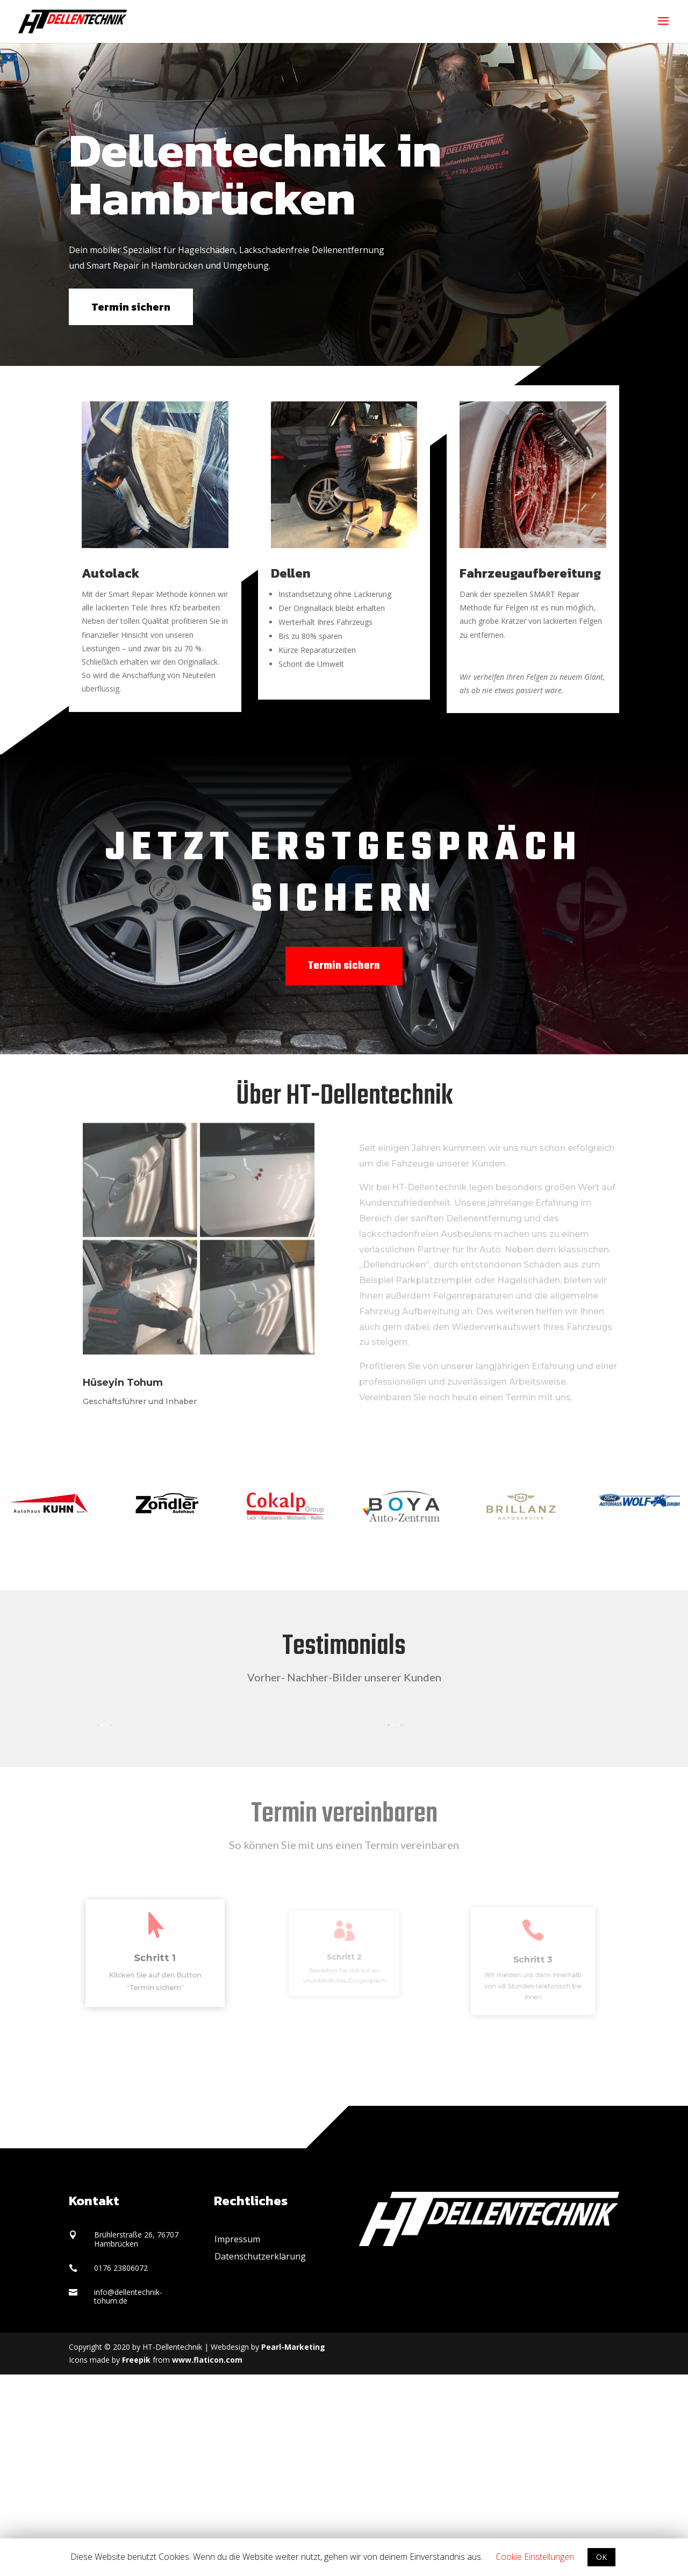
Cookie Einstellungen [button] (535, 2557)
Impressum (237, 2441)
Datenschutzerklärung (260, 2458)
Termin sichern (130, 307)
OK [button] (601, 2557)
